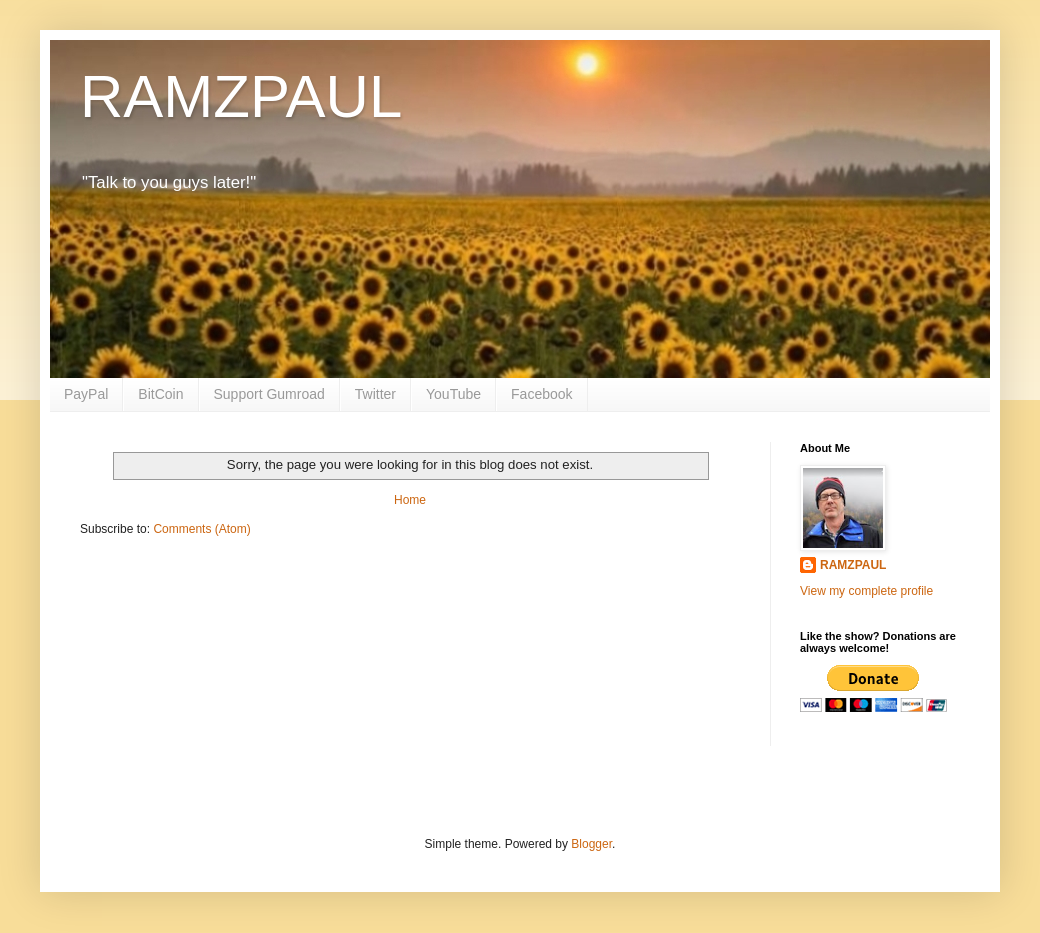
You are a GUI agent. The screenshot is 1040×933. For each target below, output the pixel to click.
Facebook (541, 394)
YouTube (453, 394)
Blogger (591, 844)
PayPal (86, 394)
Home (410, 500)
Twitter (375, 394)
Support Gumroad (269, 394)
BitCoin (160, 394)
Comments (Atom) (201, 529)
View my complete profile (866, 591)
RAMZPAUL (241, 96)
